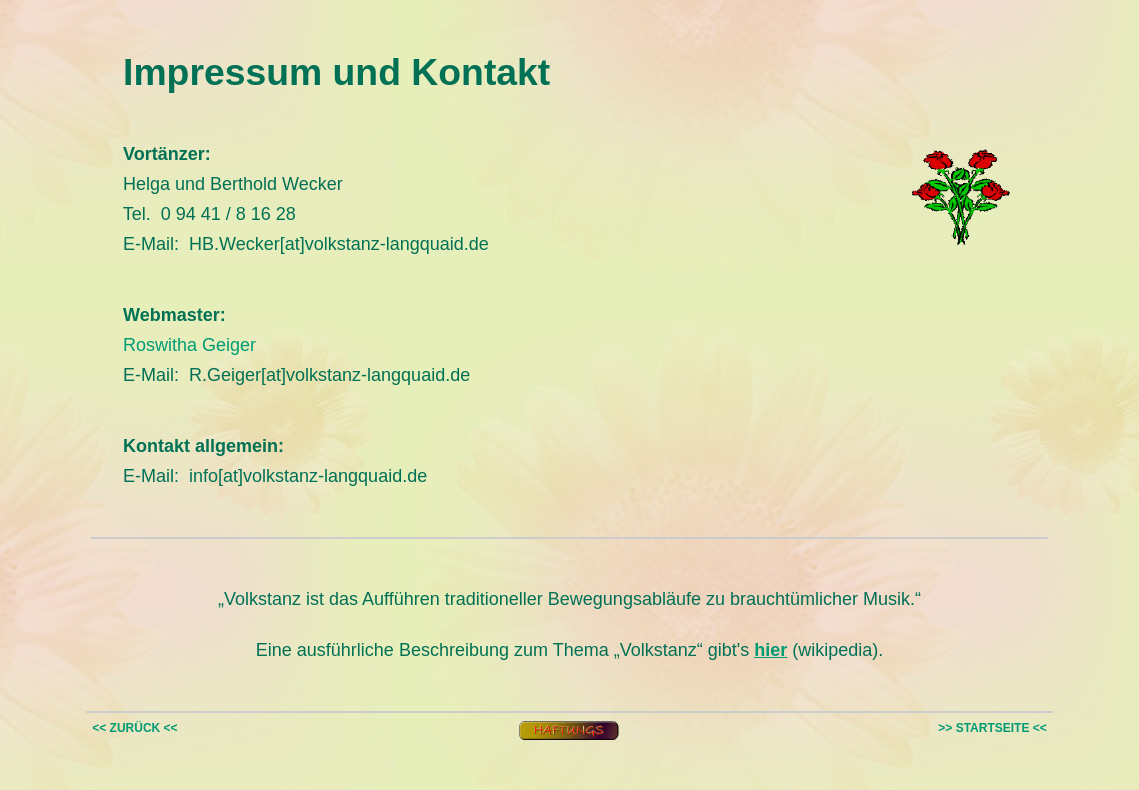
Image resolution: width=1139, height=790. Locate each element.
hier (770, 650)
